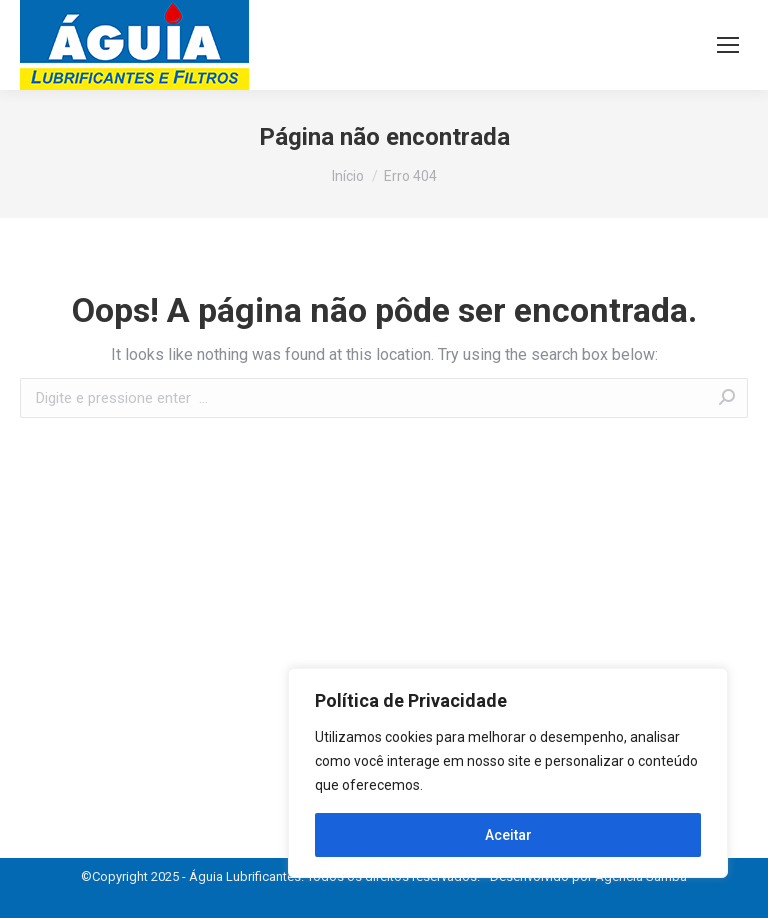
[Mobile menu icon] (728, 45)
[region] (508, 773)
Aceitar (508, 835)
